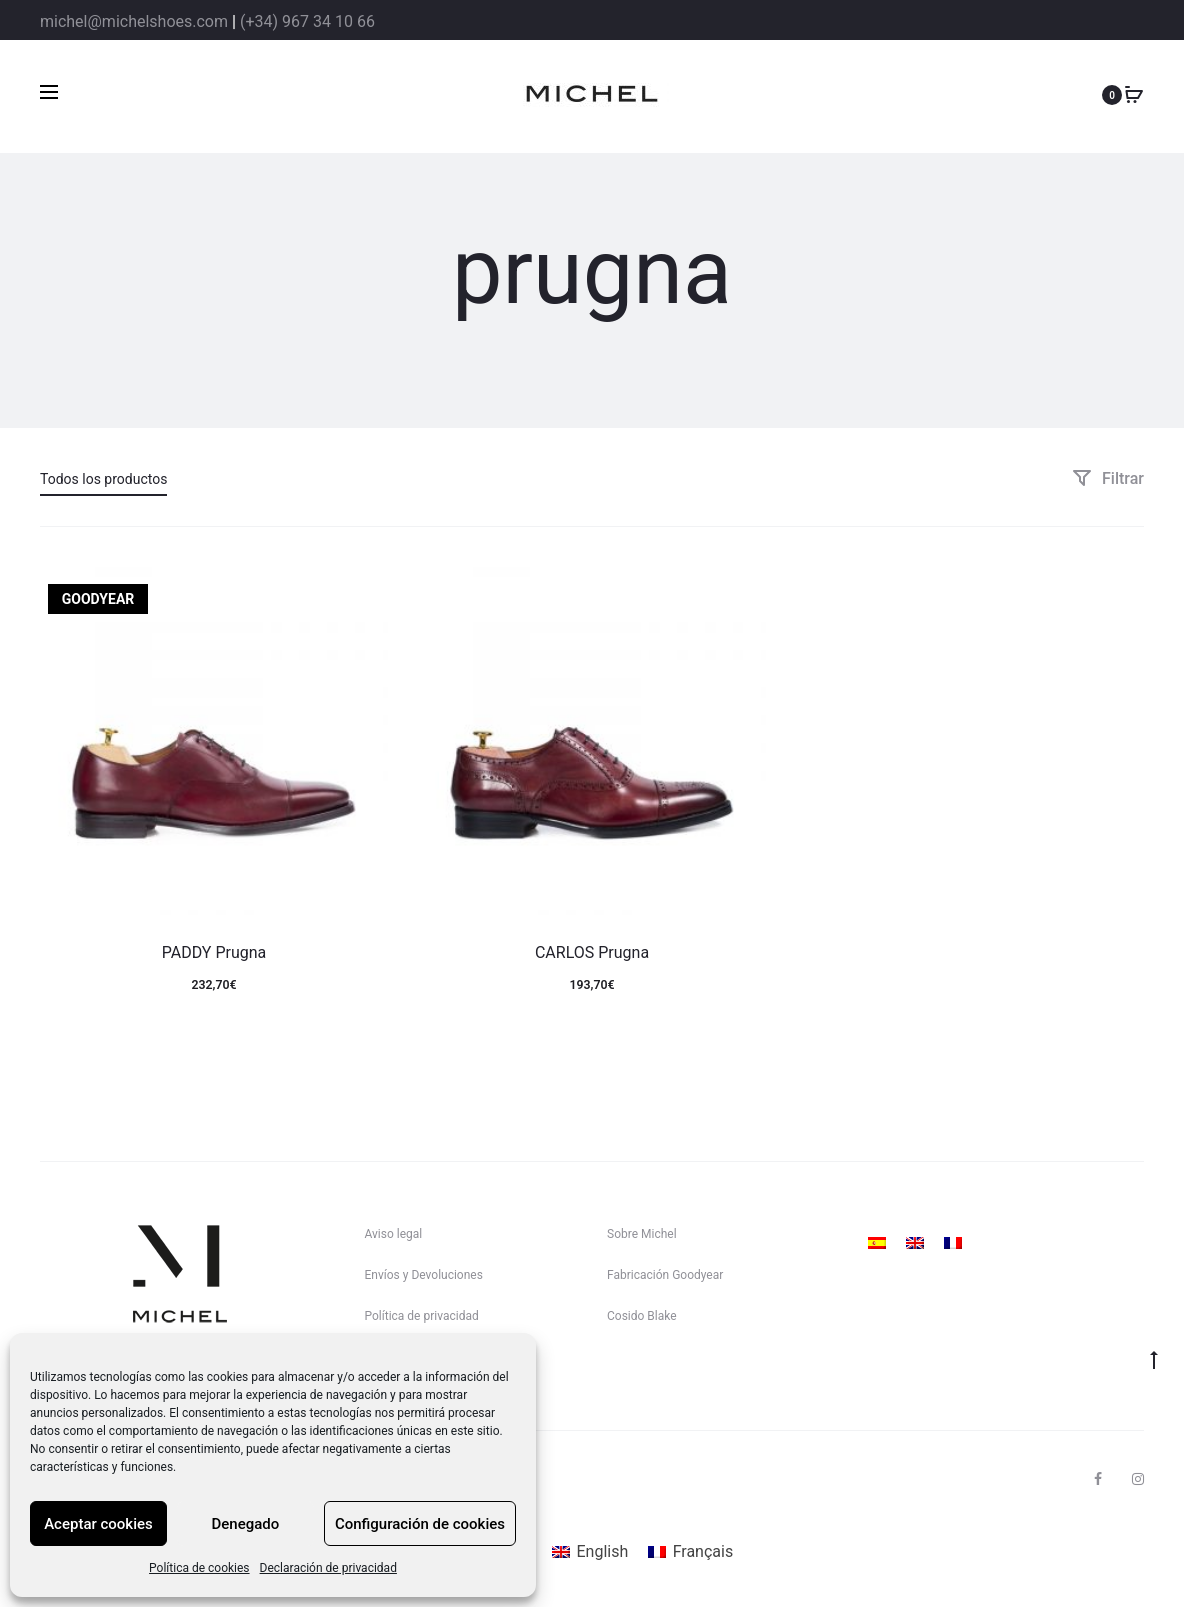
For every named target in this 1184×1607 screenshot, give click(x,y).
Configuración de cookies (420, 1524)
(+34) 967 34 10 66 (307, 21)
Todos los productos (103, 479)
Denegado (246, 1524)
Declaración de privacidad (328, 1568)
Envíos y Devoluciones (424, 1275)
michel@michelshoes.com (134, 21)
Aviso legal (394, 1234)
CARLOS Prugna (592, 952)
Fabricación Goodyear (665, 1275)
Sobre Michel (642, 1234)
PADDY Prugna (214, 952)
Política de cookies (199, 1568)
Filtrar (1108, 478)
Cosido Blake (642, 1316)
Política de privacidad (422, 1316)
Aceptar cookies (98, 1524)
